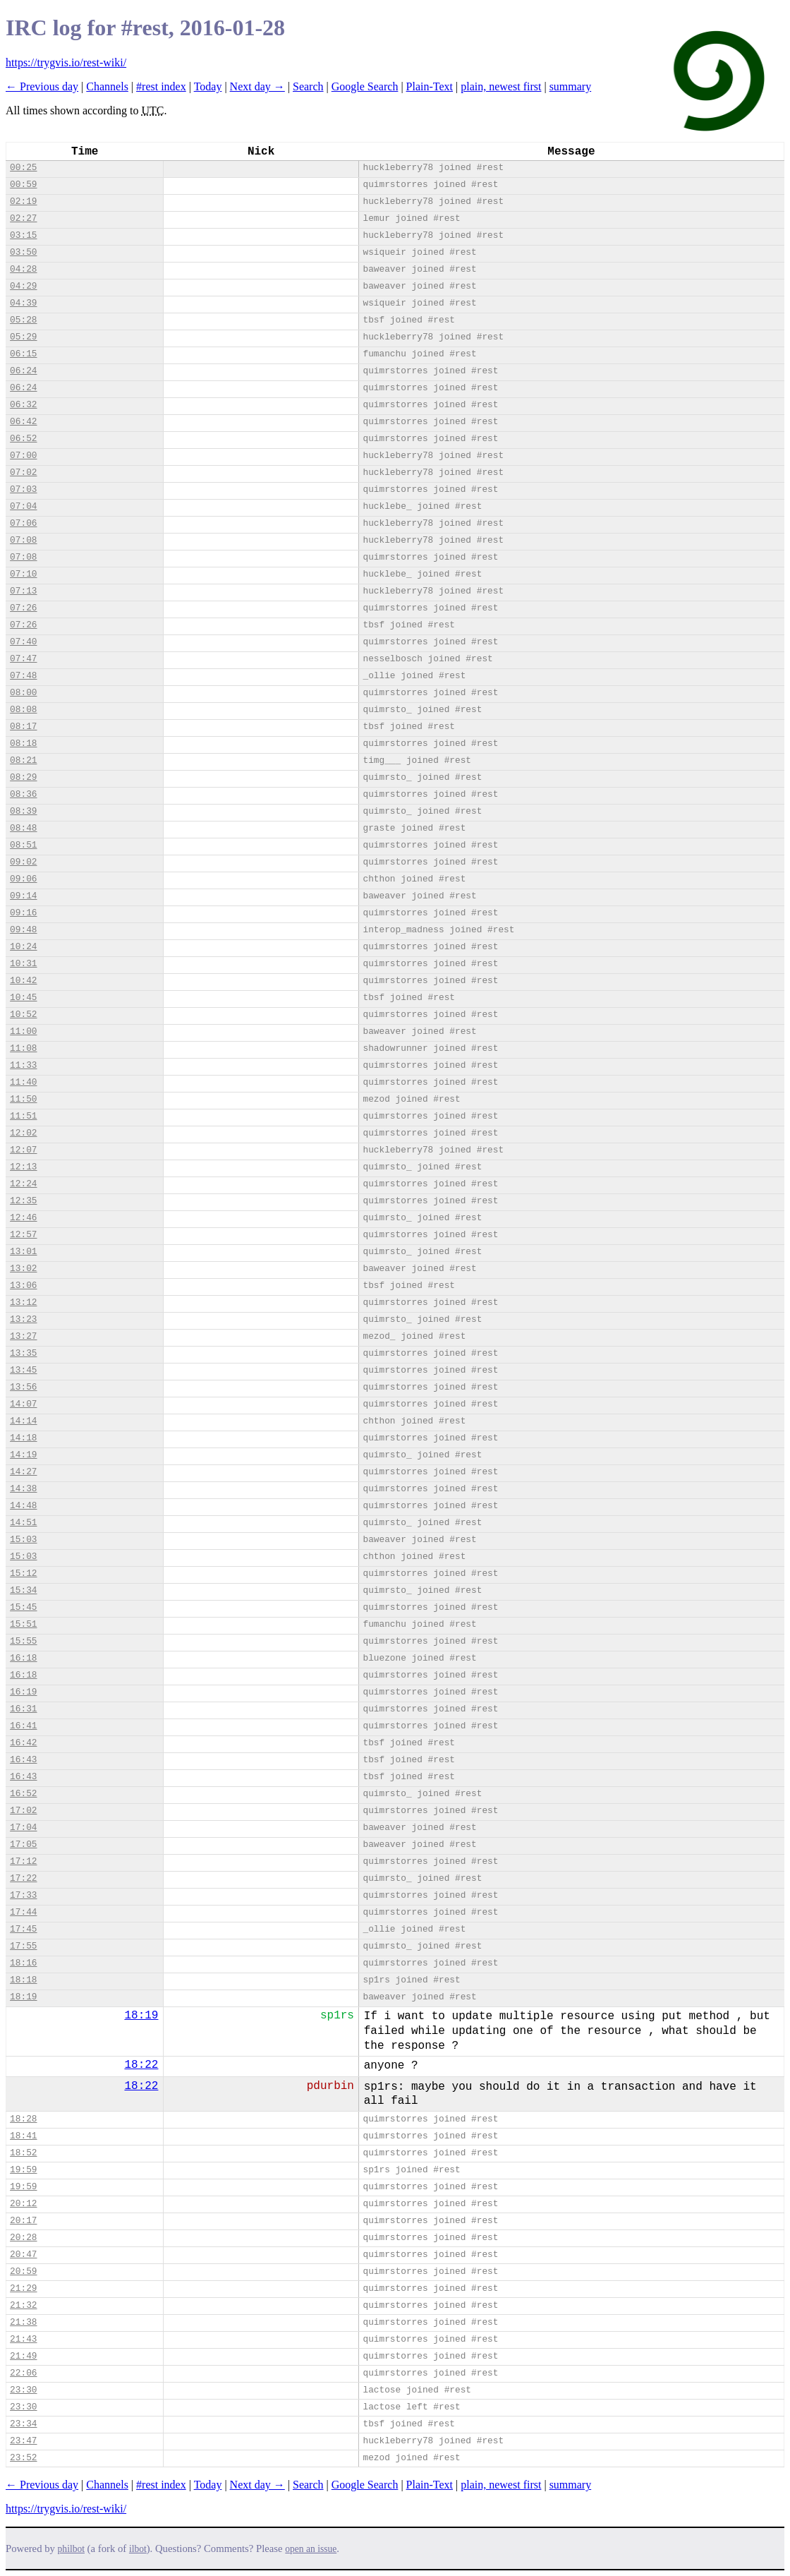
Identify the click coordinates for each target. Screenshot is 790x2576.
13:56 (23, 1387)
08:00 (23, 692)
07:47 (23, 659)
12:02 (23, 1133)
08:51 (23, 845)
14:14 (23, 1421)
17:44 (23, 1912)
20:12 (23, 2203)
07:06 (23, 523)
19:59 (23, 2170)
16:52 (23, 1793)
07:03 (23, 489)
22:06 (23, 2373)
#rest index (161, 86)
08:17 (23, 726)
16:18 (23, 1658)
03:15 (23, 235)
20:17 (23, 2220)
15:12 (23, 1573)
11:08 (23, 1048)
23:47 (23, 2441)
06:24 (23, 371)
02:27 (23, 218)
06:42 (23, 421)
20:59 (23, 2271)
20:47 (23, 2254)
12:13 (23, 1167)
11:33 (23, 1065)
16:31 (23, 1709)
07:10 (23, 574)
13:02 (23, 1268)
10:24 (23, 946)
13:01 (23, 1251)
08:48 (23, 828)
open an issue (310, 2549)
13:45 (23, 1370)
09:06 (23, 879)
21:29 (23, 2288)
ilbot (138, 2549)
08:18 (23, 743)
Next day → (257, 86)
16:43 (23, 1760)
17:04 (23, 1827)
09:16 (23, 913)
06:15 (23, 354)
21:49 (23, 2356)
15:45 (23, 1607)
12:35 (23, 1201)
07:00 (23, 455)
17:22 (23, 1878)
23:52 (23, 2457)
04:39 (23, 303)
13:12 (23, 1302)
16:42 (23, 1743)
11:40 (23, 1082)
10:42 (23, 980)
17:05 (23, 1844)
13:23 (23, 1319)
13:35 (23, 1353)
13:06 (23, 1285)
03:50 (23, 252)
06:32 (23, 404)
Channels (107, 86)
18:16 (23, 1963)
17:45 (23, 1929)
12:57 (23, 1234)
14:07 (23, 1404)
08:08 (23, 709)
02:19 (23, 201)
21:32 (23, 2305)
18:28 (23, 2119)
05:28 (23, 320)
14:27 (23, 1472)
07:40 (23, 642)
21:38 (23, 2322)
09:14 (23, 896)
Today (208, 86)
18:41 (23, 2136)
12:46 (23, 1217)
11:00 (23, 1031)
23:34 (23, 2424)
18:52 (23, 2153)
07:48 (23, 675)
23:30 (23, 2390)
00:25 (23, 167)
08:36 (23, 794)
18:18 (23, 1980)
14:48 (23, 1505)
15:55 (23, 1641)
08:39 (23, 811)
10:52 (23, 1014)
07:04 (23, 506)
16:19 (23, 1692)
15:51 (23, 1624)
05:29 (23, 337)
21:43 (23, 2339)
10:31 (23, 963)
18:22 (141, 2065)
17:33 (23, 1895)
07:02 (23, 472)
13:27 (23, 1336)
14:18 (23, 1438)
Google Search (365, 86)
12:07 (23, 1150)
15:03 (23, 1539)
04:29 (23, 286)
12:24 (23, 1184)
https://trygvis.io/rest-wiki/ (66, 62)
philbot (71, 2549)
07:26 (23, 608)
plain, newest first (501, 86)
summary (570, 86)
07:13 (23, 591)
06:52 (23, 438)
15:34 (23, 1590)
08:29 (23, 777)
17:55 (23, 1946)
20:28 (23, 2237)
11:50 (23, 1099)
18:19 (23, 1997)
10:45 (23, 997)
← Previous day (42, 86)
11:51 (23, 1116)
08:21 (23, 760)
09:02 (23, 862)
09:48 (23, 930)
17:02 (23, 1810)
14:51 (23, 1522)
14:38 (23, 1488)
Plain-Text (429, 86)
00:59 (23, 184)
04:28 (23, 269)
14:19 (23, 1455)
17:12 (23, 1861)
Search (308, 86)
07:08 (23, 540)
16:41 (23, 1726)
